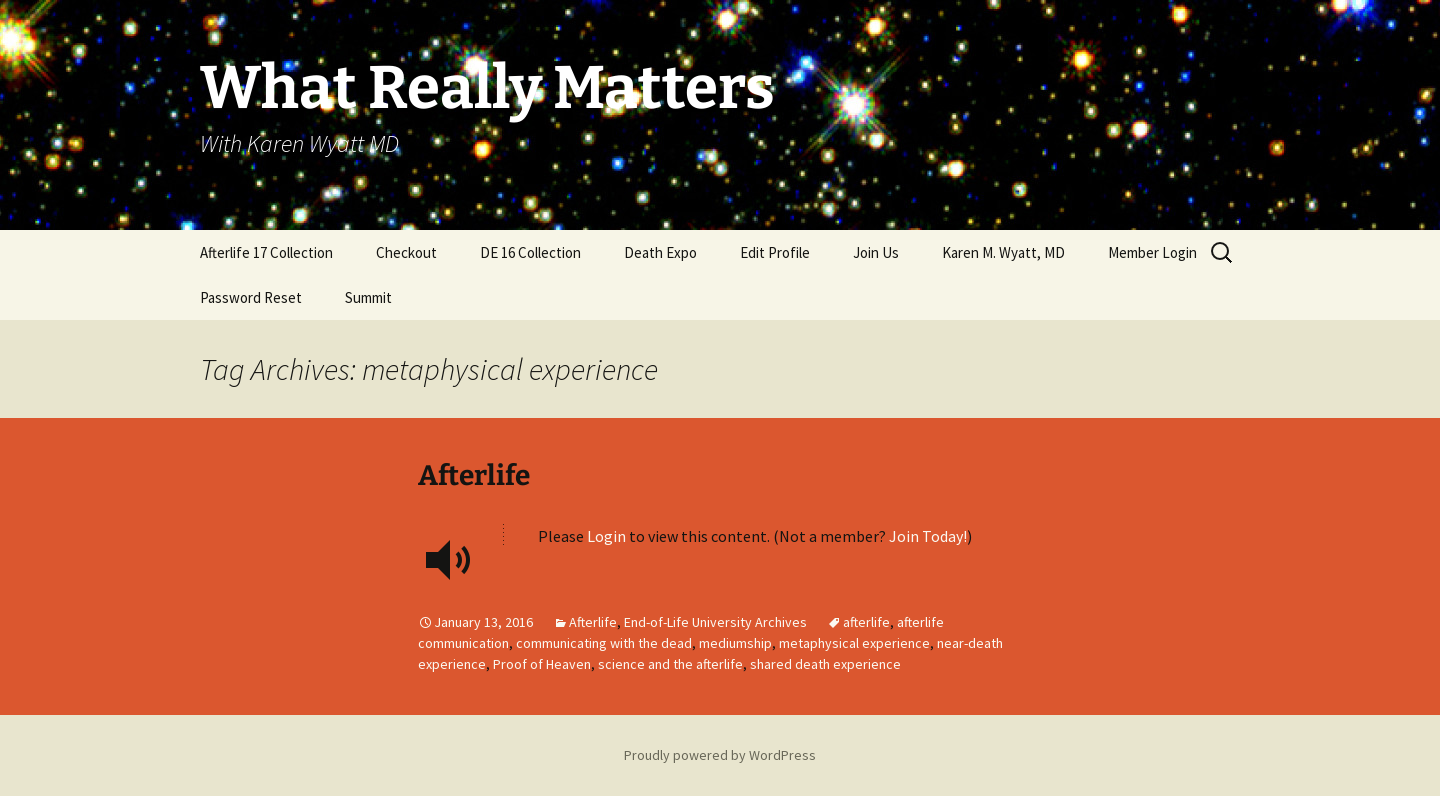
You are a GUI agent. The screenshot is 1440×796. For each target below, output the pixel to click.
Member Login (1152, 252)
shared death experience (825, 664)
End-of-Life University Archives (715, 622)
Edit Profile (775, 252)
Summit (368, 297)
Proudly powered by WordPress (720, 755)
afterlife (866, 622)
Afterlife (474, 475)
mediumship (735, 643)
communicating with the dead (604, 643)
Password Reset (251, 297)
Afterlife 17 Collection (266, 252)
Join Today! (928, 536)
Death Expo (660, 252)
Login (606, 536)
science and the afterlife (670, 664)
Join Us (876, 252)
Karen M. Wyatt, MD (1003, 252)
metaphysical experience (854, 643)
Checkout (406, 252)
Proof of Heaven (542, 664)
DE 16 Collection (530, 252)
